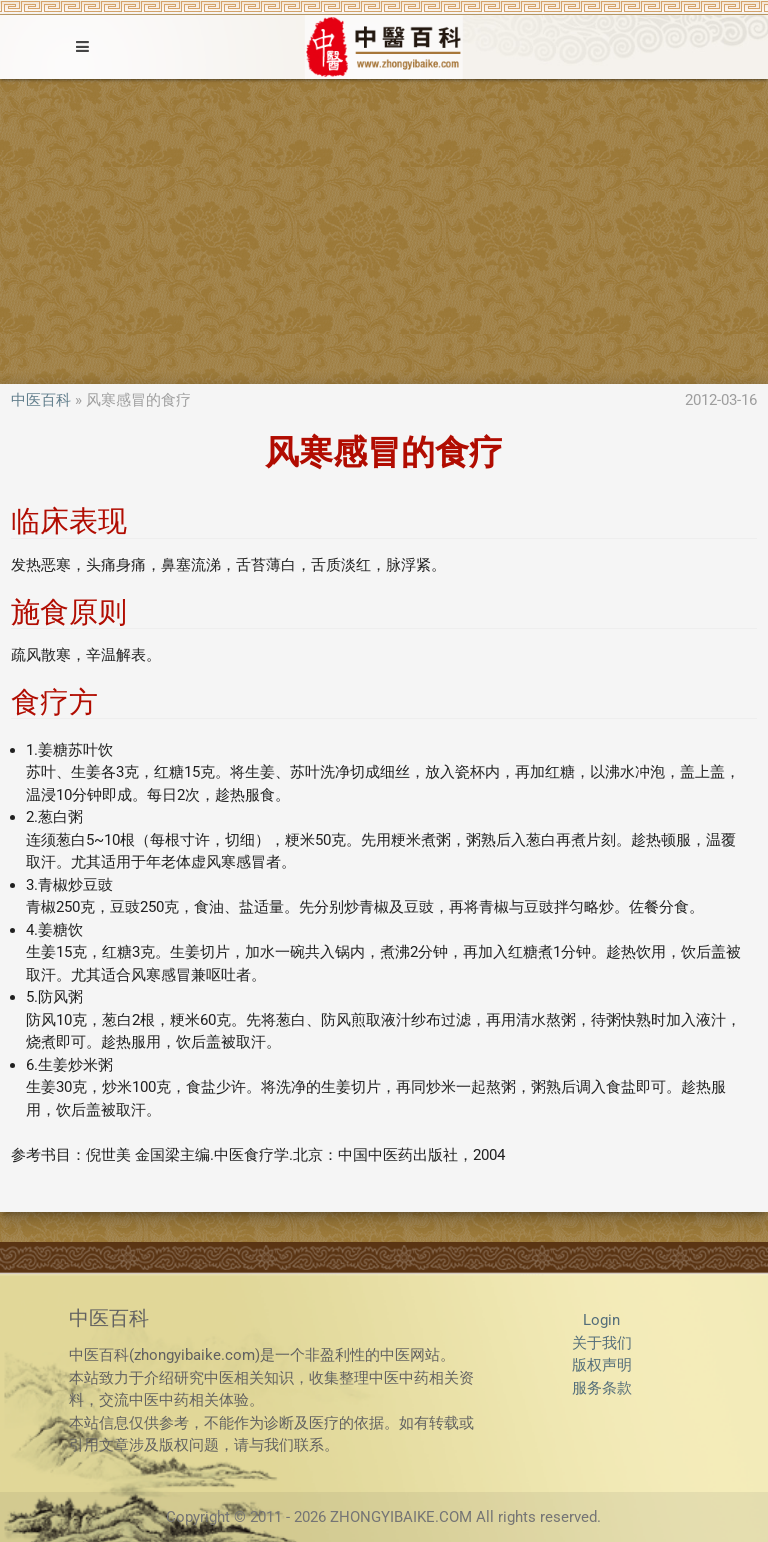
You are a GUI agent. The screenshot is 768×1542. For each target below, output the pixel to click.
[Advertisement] (384, 229)
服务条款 (602, 1388)
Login (601, 1320)
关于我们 (602, 1343)
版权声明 (602, 1365)
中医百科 (41, 400)
